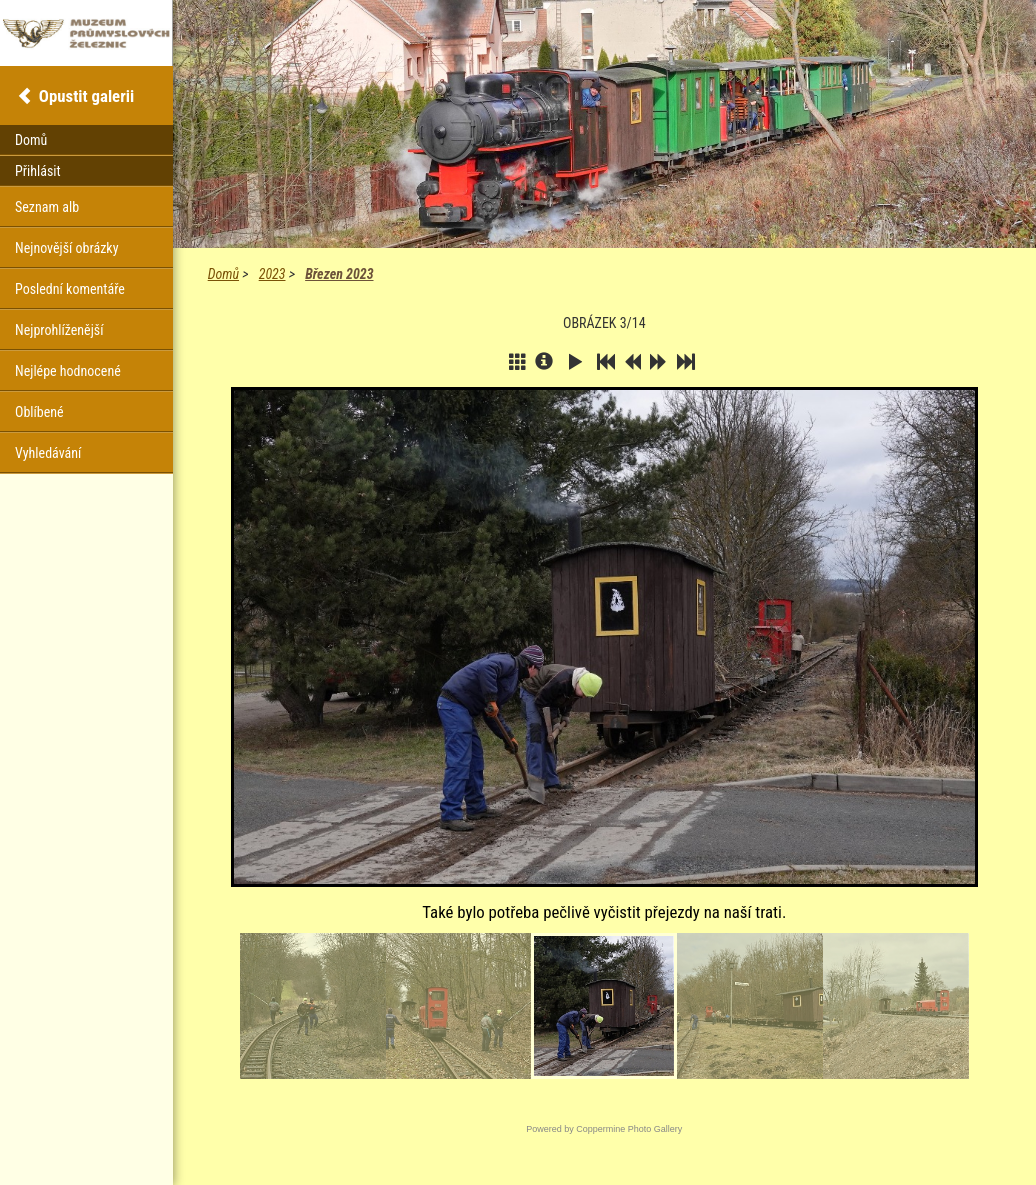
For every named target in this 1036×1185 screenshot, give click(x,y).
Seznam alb (47, 207)
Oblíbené (39, 412)
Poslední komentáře (70, 289)
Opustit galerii (86, 96)
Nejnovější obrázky (67, 248)
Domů (223, 274)
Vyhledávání (48, 453)
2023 (272, 274)
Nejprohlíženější (59, 330)
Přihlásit (38, 171)
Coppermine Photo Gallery (629, 1129)
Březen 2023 (339, 274)
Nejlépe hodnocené (68, 371)
